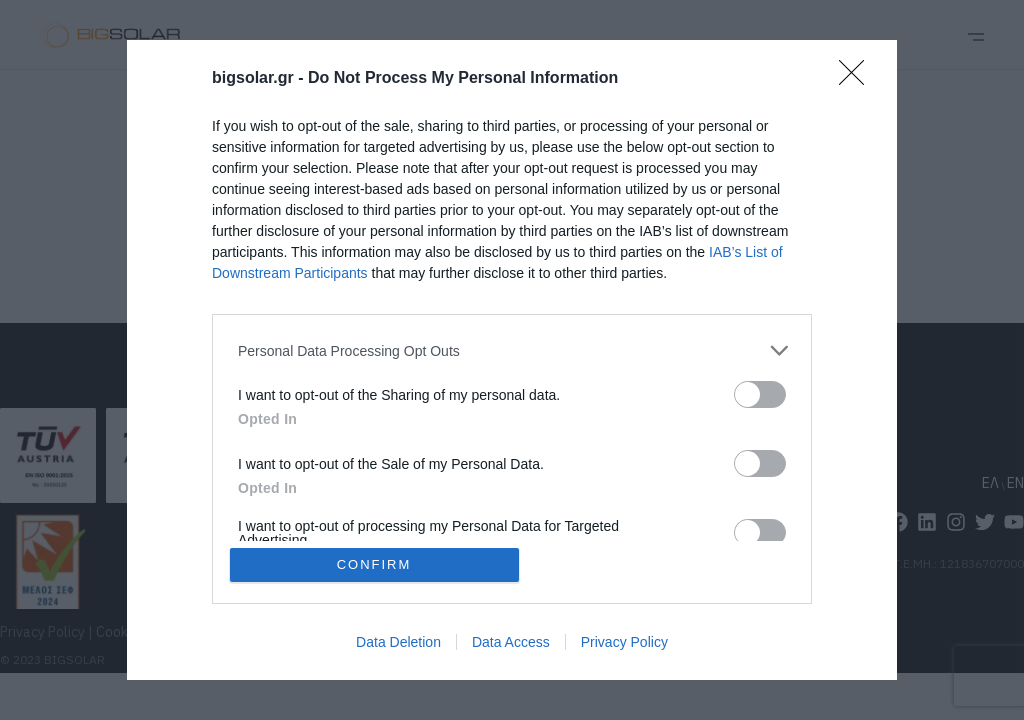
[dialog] (512, 360)
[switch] (760, 394)
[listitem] (512, 350)
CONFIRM (374, 564)
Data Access (511, 642)
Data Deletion (398, 642)
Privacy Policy (624, 642)
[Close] (858, 79)
